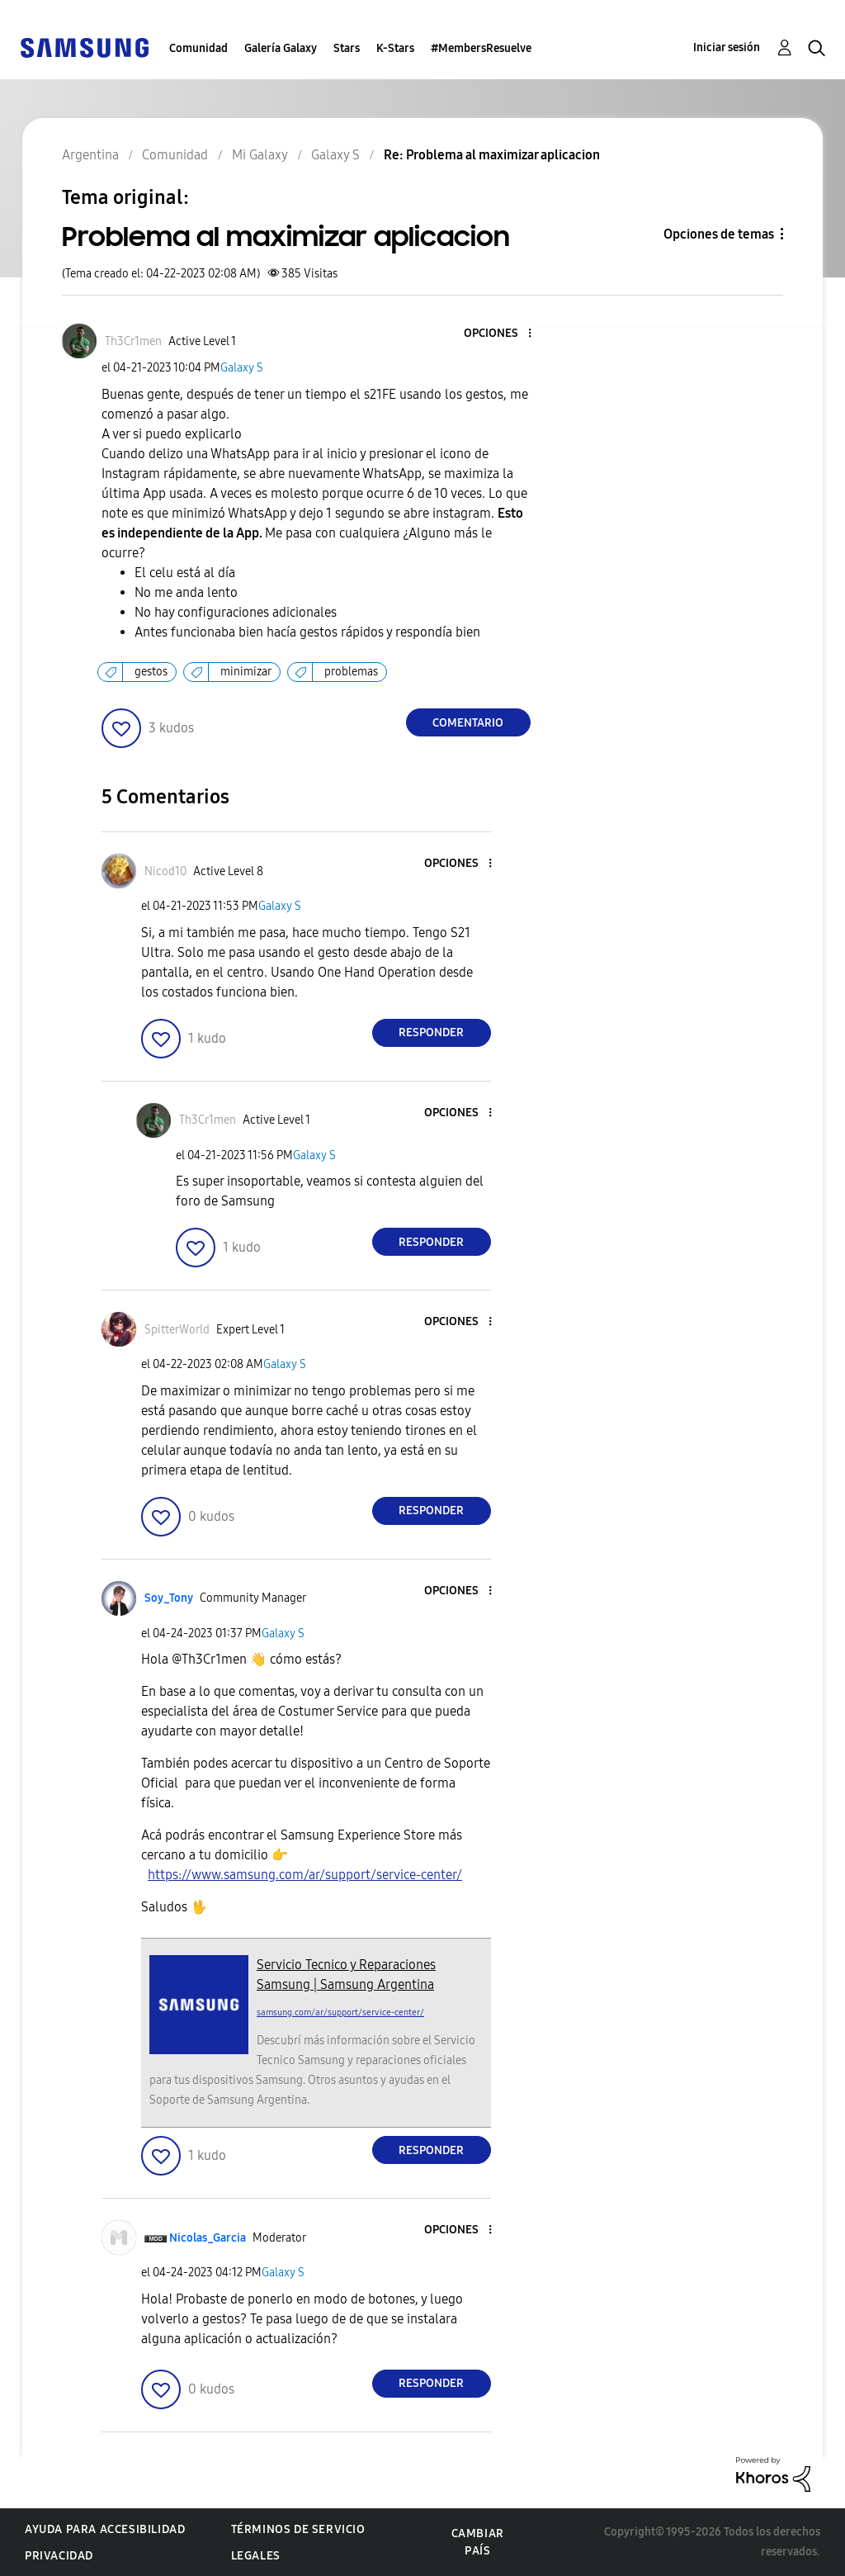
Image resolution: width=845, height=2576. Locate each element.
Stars (346, 48)
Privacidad (59, 2556)
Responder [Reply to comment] (431, 1032)
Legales (256, 2556)
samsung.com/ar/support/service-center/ (340, 2012)
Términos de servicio (298, 2529)
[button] (502, 334)
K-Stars (395, 48)
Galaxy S (241, 368)
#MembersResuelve (481, 48)
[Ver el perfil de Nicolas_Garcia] (207, 2238)
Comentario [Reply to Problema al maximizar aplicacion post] (467, 723)
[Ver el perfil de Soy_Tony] (168, 1598)
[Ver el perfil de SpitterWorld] (177, 1330)
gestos (151, 672)
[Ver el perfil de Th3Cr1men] (133, 341)
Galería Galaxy (280, 48)
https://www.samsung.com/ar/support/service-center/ (305, 1874)
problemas (351, 672)
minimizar (245, 672)
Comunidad (198, 48)
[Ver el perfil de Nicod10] (165, 871)
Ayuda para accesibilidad (105, 2529)
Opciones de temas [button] (718, 234)
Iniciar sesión (726, 47)
